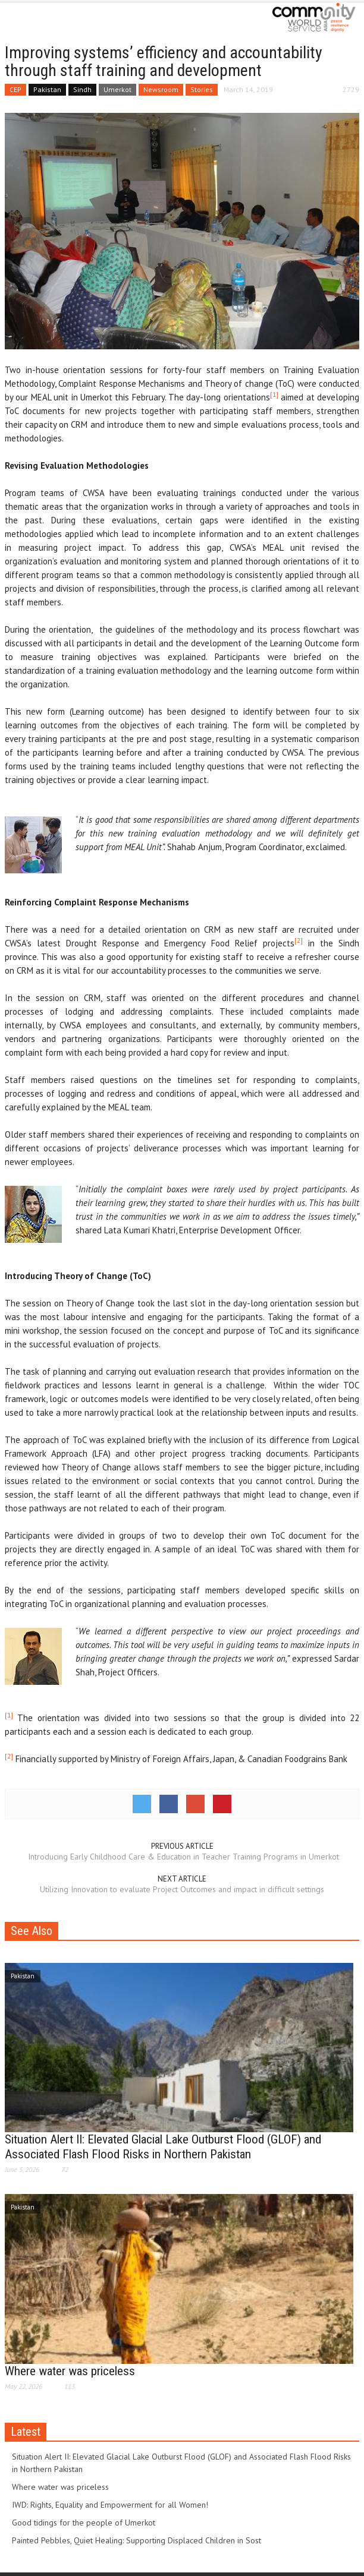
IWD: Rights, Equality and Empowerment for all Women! (110, 2504)
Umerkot (117, 89)
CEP (15, 89)
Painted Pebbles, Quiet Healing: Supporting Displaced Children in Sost (136, 2540)
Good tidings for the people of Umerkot (83, 2522)
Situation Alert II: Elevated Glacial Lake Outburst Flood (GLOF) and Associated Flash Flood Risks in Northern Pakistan (163, 2146)
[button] (45, 19)
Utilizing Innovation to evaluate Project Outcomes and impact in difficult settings (182, 1889)
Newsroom (160, 89)
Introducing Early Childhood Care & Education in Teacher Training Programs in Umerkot (182, 1856)
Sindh (82, 89)
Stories (201, 89)
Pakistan (47, 89)
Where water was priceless (70, 2371)
